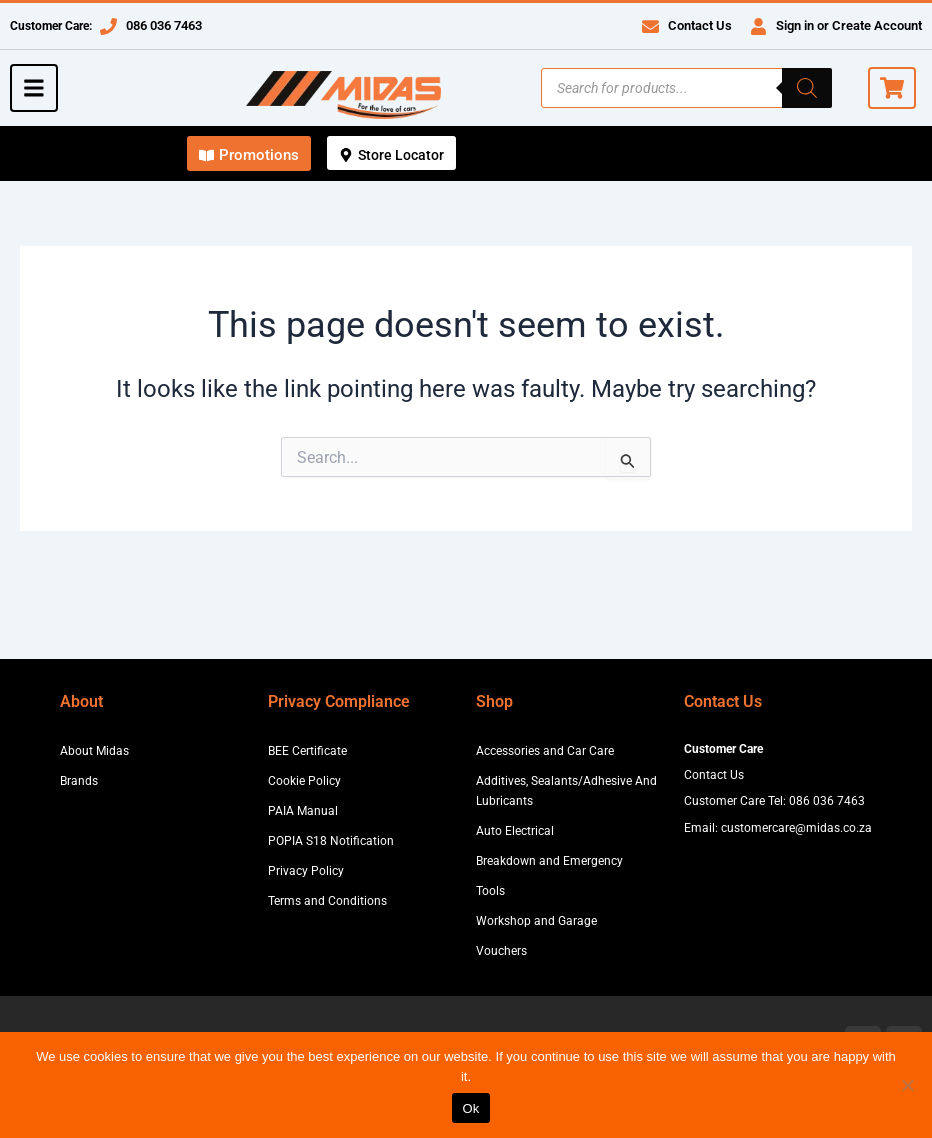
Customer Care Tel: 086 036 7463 (774, 801)
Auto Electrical (515, 831)
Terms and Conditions (327, 901)
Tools (490, 891)
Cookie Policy (304, 781)
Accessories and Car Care (545, 751)
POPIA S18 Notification (331, 841)
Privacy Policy (306, 871)
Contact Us (700, 25)
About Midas (94, 751)
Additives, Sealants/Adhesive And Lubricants (566, 791)
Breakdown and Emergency (549, 861)
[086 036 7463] (108, 26)
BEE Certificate (307, 751)
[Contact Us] (650, 26)
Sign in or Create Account (849, 25)
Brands (79, 781)
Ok (470, 1108)
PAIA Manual (303, 811)
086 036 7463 (164, 25)
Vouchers (501, 951)
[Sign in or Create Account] (758, 26)
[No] (907, 1085)
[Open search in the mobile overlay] (686, 88)
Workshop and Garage (536, 921)
